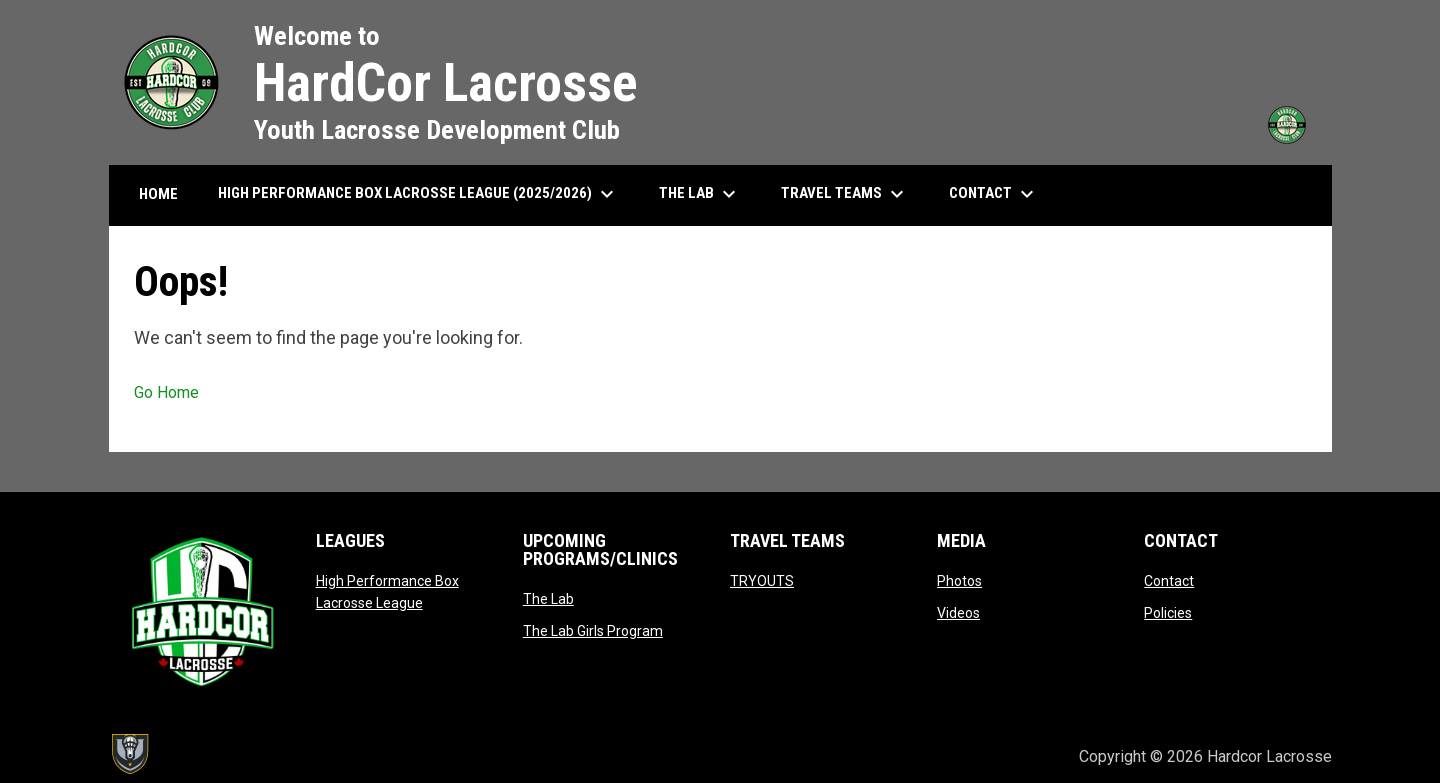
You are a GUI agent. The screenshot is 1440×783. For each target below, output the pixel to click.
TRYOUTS (762, 581)
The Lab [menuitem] (700, 194)
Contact (1169, 581)
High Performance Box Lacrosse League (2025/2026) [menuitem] (418, 194)
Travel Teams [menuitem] (845, 194)
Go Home (166, 392)
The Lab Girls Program (593, 631)
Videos (958, 613)
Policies (1168, 613)
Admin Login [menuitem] (995, 756)
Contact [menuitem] (994, 194)
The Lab (548, 599)
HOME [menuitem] (158, 194)
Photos (959, 581)
